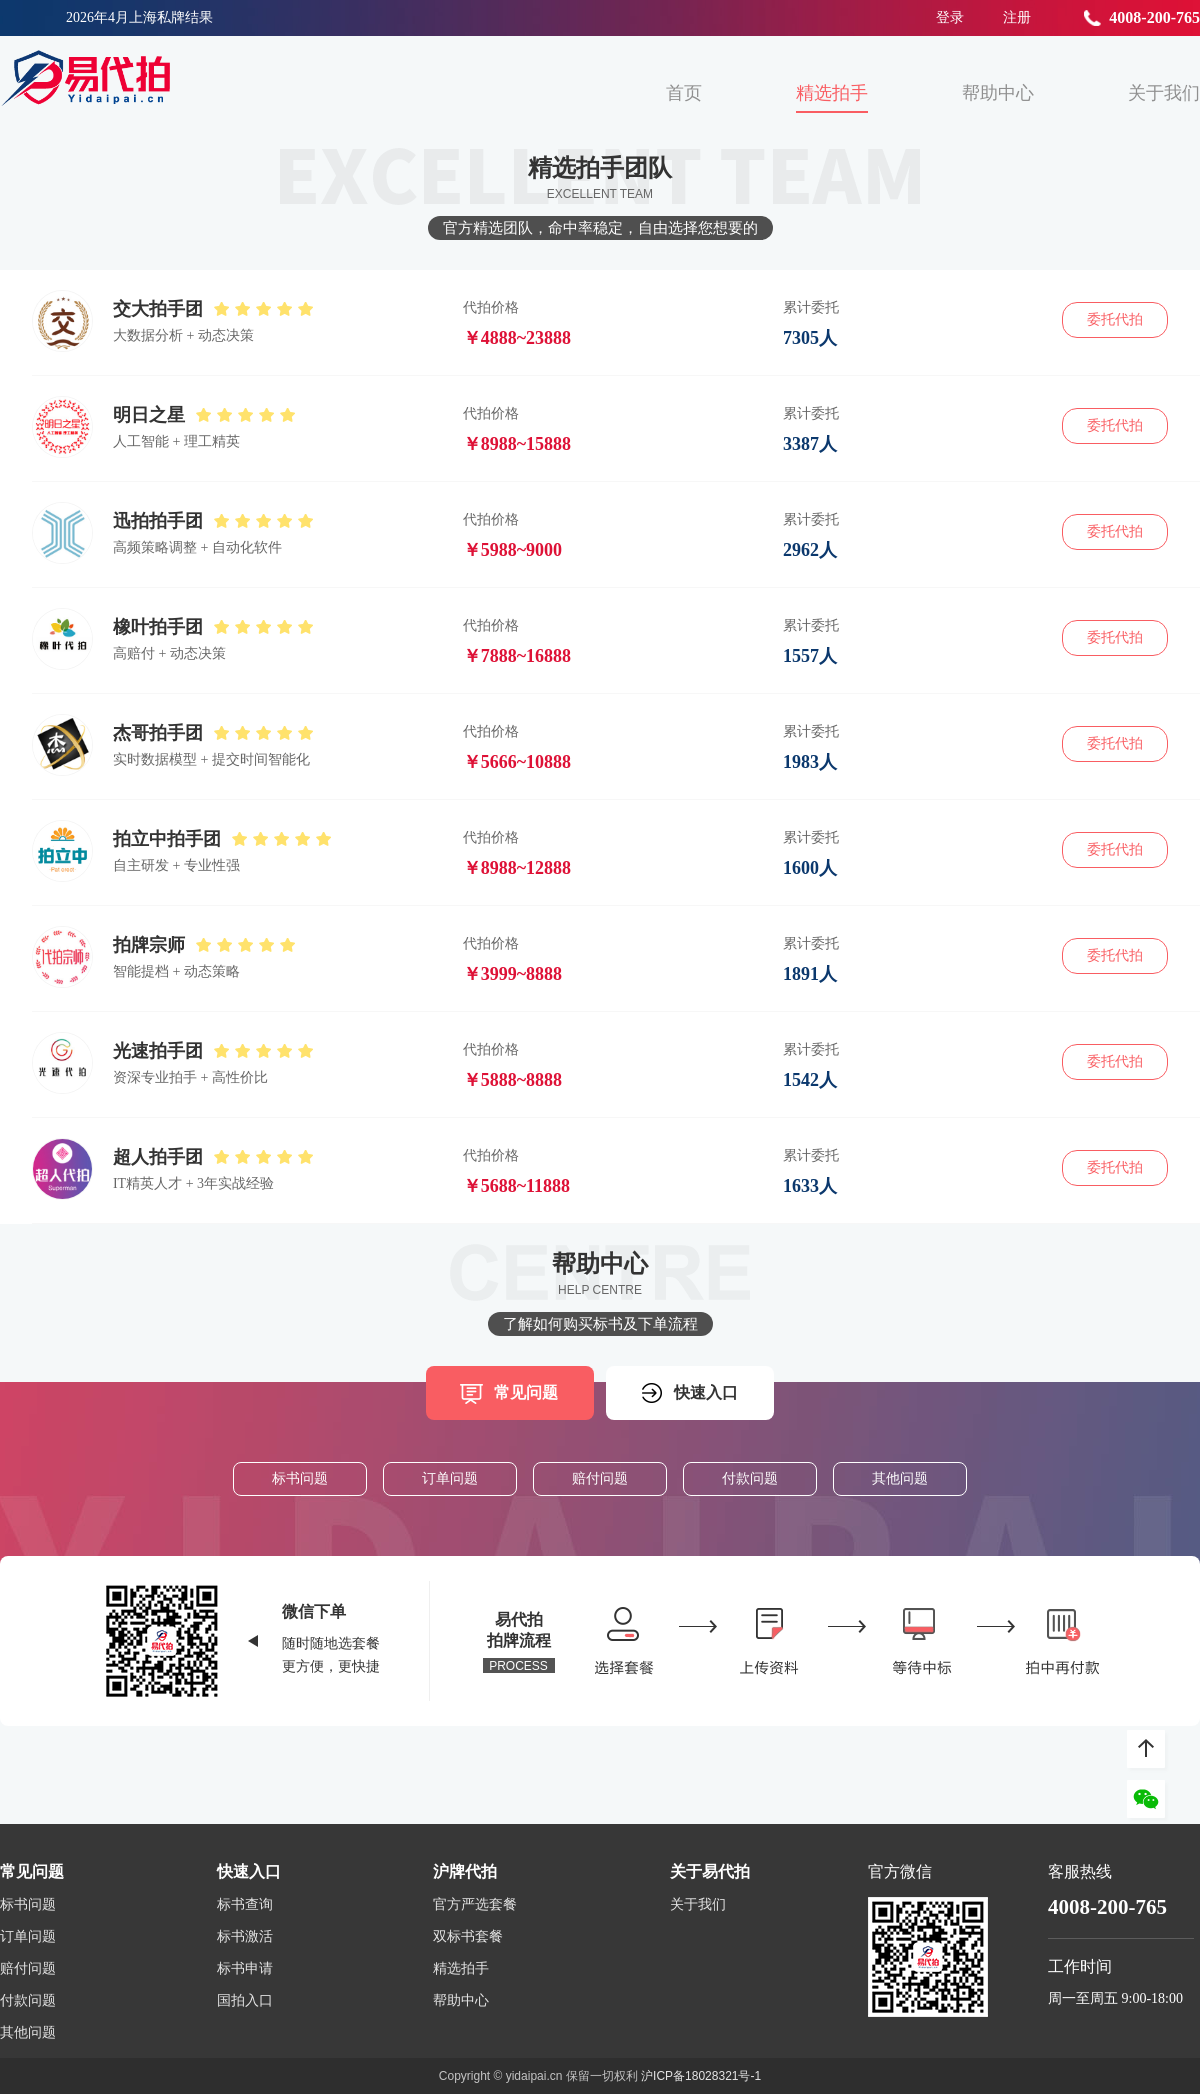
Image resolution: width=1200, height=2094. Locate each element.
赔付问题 (600, 1478)
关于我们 (1164, 93)
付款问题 (750, 1478)
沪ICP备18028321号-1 (701, 2076)
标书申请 (245, 1969)
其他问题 (900, 1478)
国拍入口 (245, 2001)
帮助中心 (998, 93)
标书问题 (300, 1478)
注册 (1017, 17)
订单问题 (450, 1478)
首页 (684, 93)
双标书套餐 (468, 1937)
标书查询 (245, 1905)
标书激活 (245, 1937)
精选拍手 (832, 93)
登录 (950, 17)
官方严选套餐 (475, 1905)
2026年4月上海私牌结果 (139, 17)
